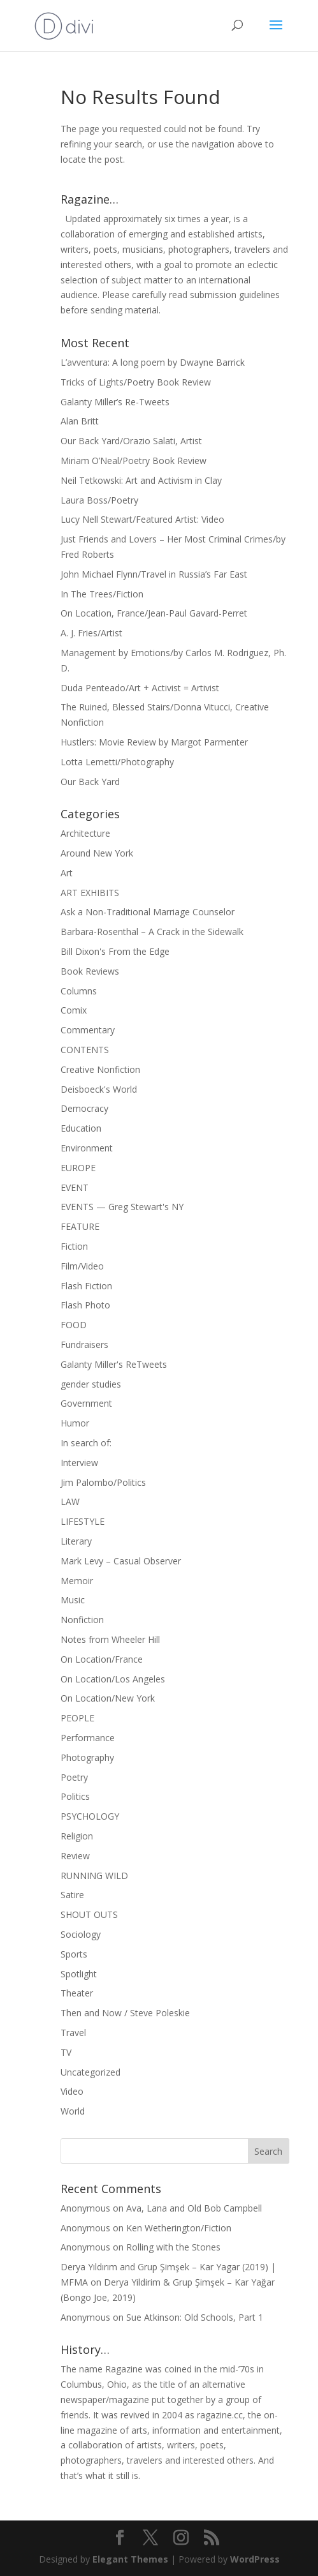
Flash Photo (85, 1305)
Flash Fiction (86, 1286)
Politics (75, 1796)
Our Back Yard (90, 781)
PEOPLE (77, 1718)
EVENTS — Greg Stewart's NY (122, 1207)
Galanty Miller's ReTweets (114, 1364)
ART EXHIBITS (90, 893)
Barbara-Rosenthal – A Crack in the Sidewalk (152, 931)
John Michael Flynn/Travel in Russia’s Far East (154, 574)
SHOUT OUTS (89, 1914)
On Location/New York (108, 1698)
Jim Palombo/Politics (103, 1482)
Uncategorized (90, 2072)
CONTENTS (85, 1050)
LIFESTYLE (83, 1521)
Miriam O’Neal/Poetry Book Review (133, 460)
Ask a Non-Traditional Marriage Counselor (148, 912)
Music (73, 1600)
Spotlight (79, 1974)
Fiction (74, 1246)
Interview (79, 1462)
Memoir (77, 1581)
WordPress (255, 2559)
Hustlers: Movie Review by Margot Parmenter (154, 742)
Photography (87, 1757)
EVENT (75, 1187)
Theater (77, 1993)
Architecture (85, 833)
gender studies (91, 1384)
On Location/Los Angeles (113, 1679)
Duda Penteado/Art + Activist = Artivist (140, 688)
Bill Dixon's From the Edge (115, 951)
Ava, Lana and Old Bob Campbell (194, 2208)
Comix (74, 1010)
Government (86, 1403)
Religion (77, 1836)
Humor (75, 1423)
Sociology (81, 1934)
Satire (72, 1895)
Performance (88, 1738)
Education (81, 1128)
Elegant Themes (130, 2559)
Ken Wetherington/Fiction (178, 2228)
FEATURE (80, 1226)
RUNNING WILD (94, 1875)
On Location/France (102, 1659)
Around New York (97, 853)
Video (72, 2091)
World (73, 2111)
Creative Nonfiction (100, 1069)
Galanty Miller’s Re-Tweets (115, 402)
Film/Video (82, 1266)
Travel (73, 2032)
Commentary (88, 1030)
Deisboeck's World (99, 1089)
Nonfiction (82, 1620)
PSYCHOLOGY (90, 1816)
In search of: (86, 1443)
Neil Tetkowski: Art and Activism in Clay (141, 480)
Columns (79, 991)
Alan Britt (80, 421)
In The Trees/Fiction (102, 594)
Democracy (84, 1108)
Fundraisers (84, 1344)
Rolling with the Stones (173, 2247)
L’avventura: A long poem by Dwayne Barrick (153, 362)
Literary (76, 1541)
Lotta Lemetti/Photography (117, 762)
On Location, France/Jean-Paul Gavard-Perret (154, 613)
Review (75, 1856)
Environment (87, 1148)
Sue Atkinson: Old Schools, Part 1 (194, 2317)
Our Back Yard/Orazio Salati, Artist (131, 441)
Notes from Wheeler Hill (110, 1639)
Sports (74, 1954)
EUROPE (78, 1168)
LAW (70, 1501)
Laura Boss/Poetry (99, 500)
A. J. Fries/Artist (91, 633)
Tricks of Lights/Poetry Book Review (136, 382)
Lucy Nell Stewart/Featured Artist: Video (142, 519)
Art (67, 873)
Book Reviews (90, 971)
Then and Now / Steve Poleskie (125, 2013)
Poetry (74, 1777)
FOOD (74, 1325)
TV (66, 2052)
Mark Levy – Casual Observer (121, 1561)
